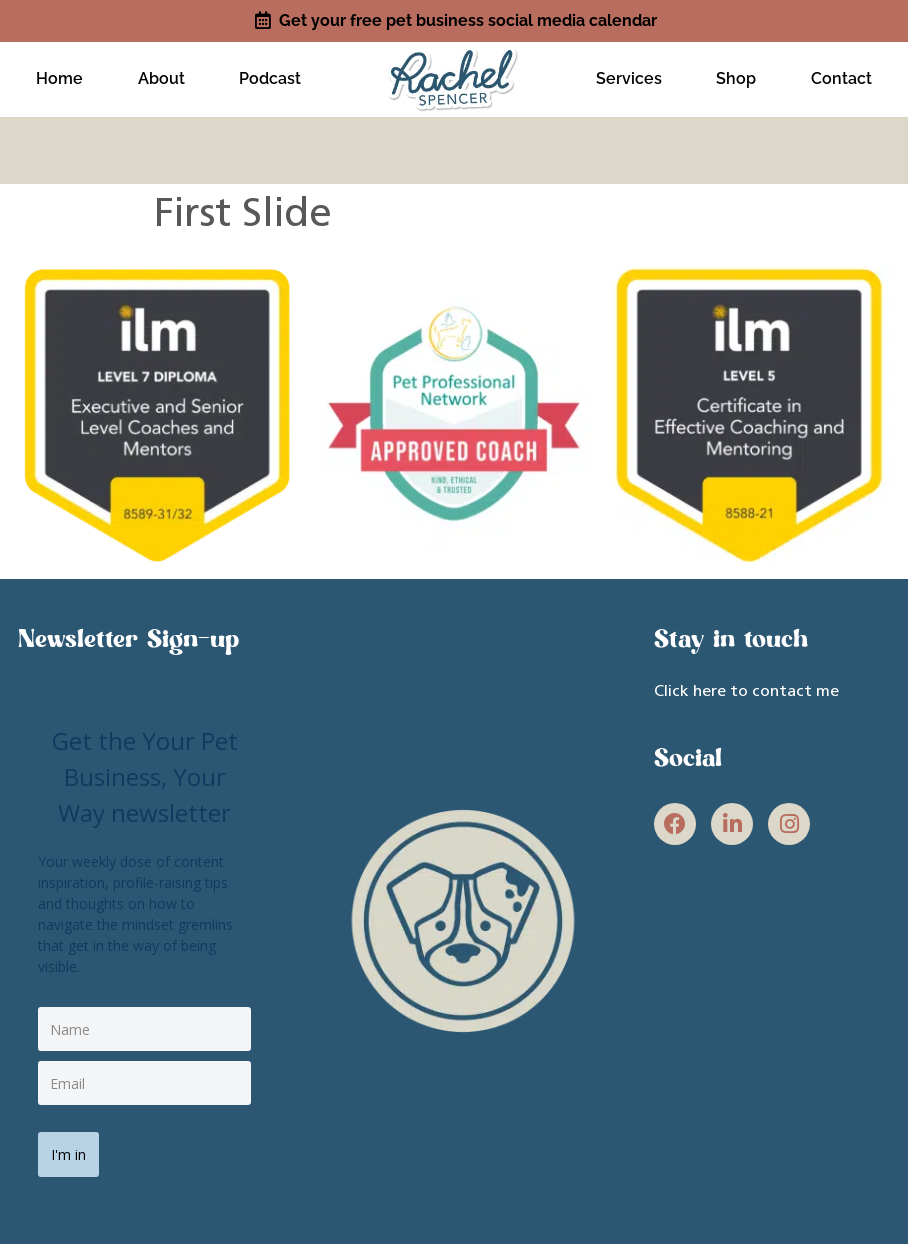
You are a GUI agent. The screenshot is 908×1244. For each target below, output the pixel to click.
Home (59, 73)
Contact (841, 73)
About (161, 73)
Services (629, 73)
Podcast (270, 73)
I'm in (75, 1136)
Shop (736, 73)
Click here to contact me (746, 681)
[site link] (454, 70)
